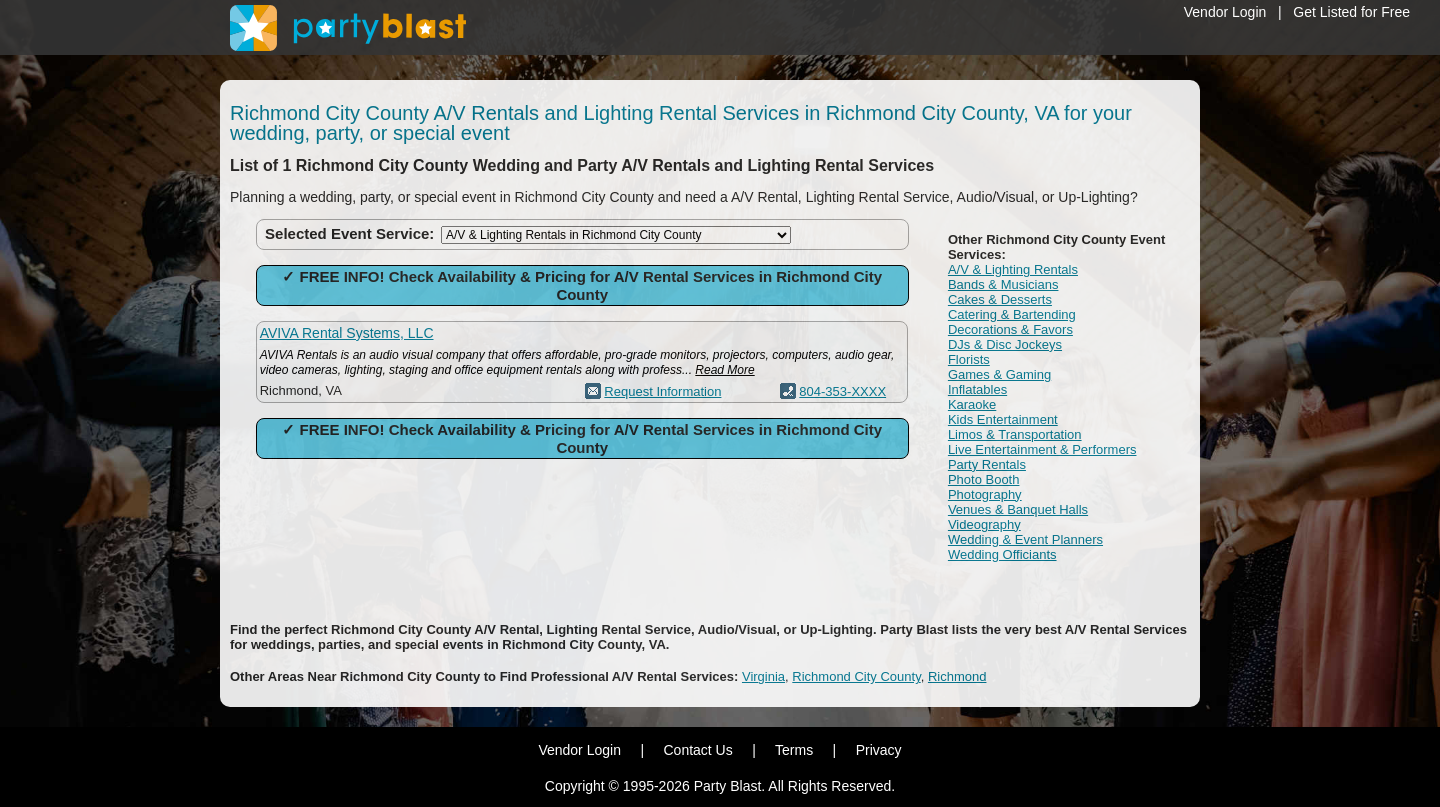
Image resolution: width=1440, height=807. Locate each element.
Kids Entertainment (1003, 419)
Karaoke (972, 404)
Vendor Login (1225, 12)
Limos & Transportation (1015, 434)
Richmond (957, 676)
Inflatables (977, 389)
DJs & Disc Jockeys (1005, 344)
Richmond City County (856, 676)
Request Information (662, 391)
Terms (794, 750)
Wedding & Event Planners (1025, 539)
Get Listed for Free (1351, 12)
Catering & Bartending (1012, 314)
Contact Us (697, 750)
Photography (985, 494)
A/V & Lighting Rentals (1013, 269)
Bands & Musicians (1003, 284)
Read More (724, 370)
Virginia (763, 676)
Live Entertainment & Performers (1042, 449)
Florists (969, 359)
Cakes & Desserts (1000, 299)
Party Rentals (987, 464)
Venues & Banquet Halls (1018, 509)
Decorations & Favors (1010, 329)
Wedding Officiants (1002, 554)
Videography (984, 524)
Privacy (879, 750)
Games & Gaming (999, 374)
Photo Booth (984, 479)
